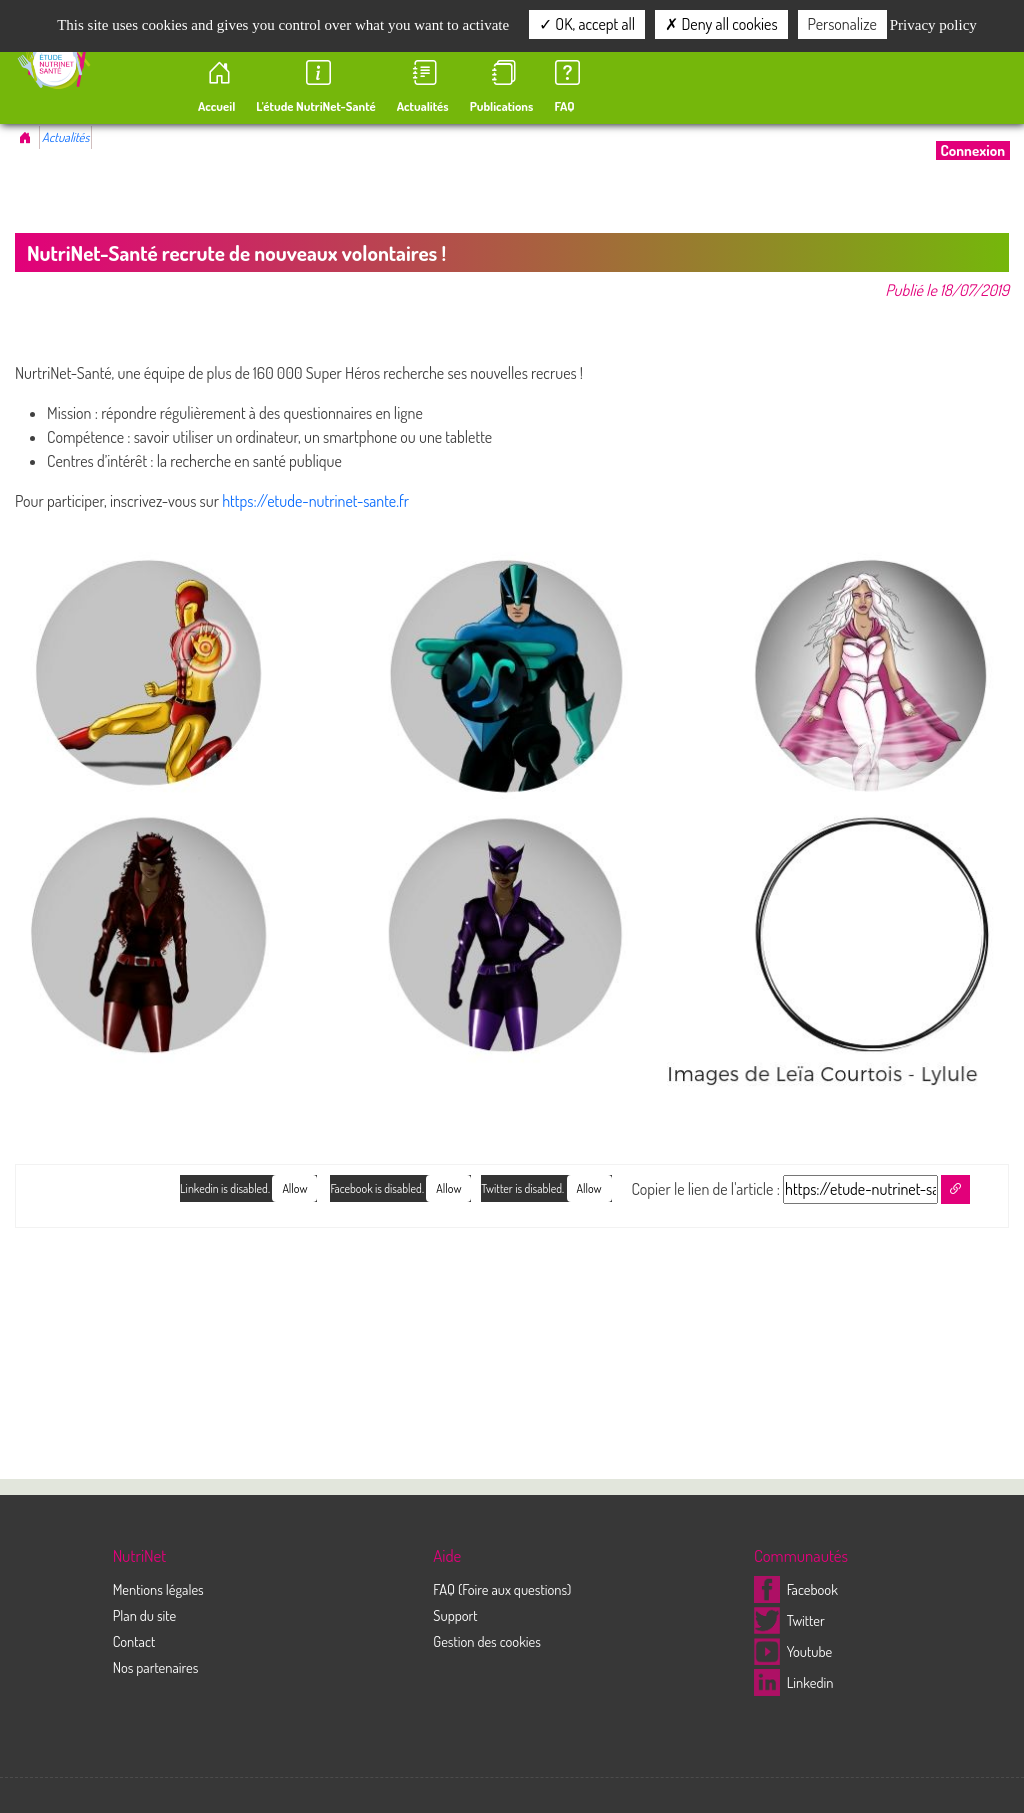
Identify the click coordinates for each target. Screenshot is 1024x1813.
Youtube (793, 1651)
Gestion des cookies (487, 1641)
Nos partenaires (156, 1667)
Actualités (65, 137)
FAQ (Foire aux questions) (502, 1589)
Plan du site (145, 1615)
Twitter (789, 1620)
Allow (589, 1188)
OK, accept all (587, 24)
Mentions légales (158, 1589)
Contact (134, 1641)
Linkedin (794, 1682)
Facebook (796, 1589)
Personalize (842, 24)
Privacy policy (933, 25)
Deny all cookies (721, 24)
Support (455, 1615)
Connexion (973, 150)
